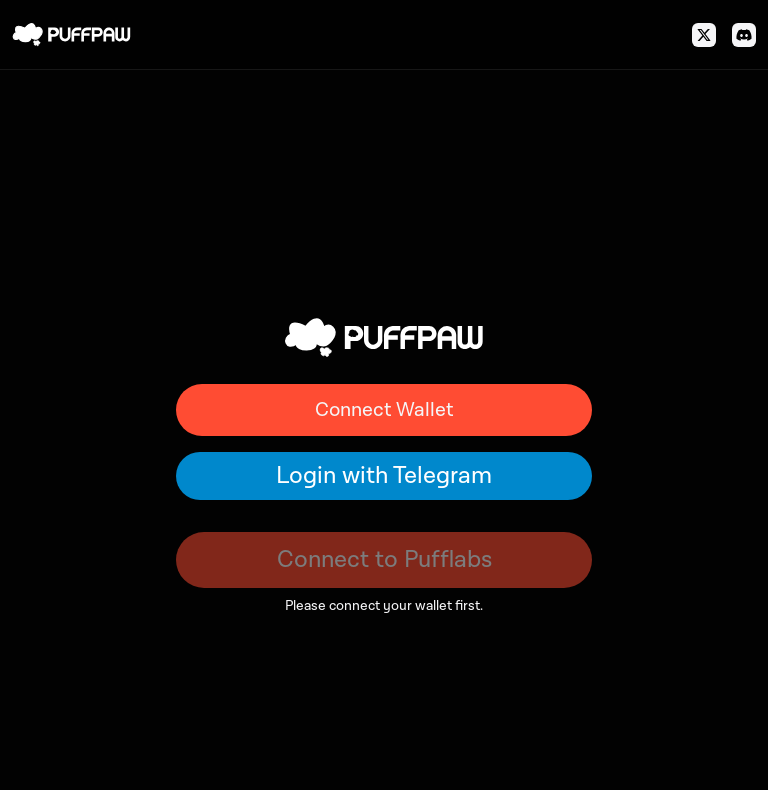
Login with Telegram (384, 475)
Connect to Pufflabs (384, 559)
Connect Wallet (384, 410)
